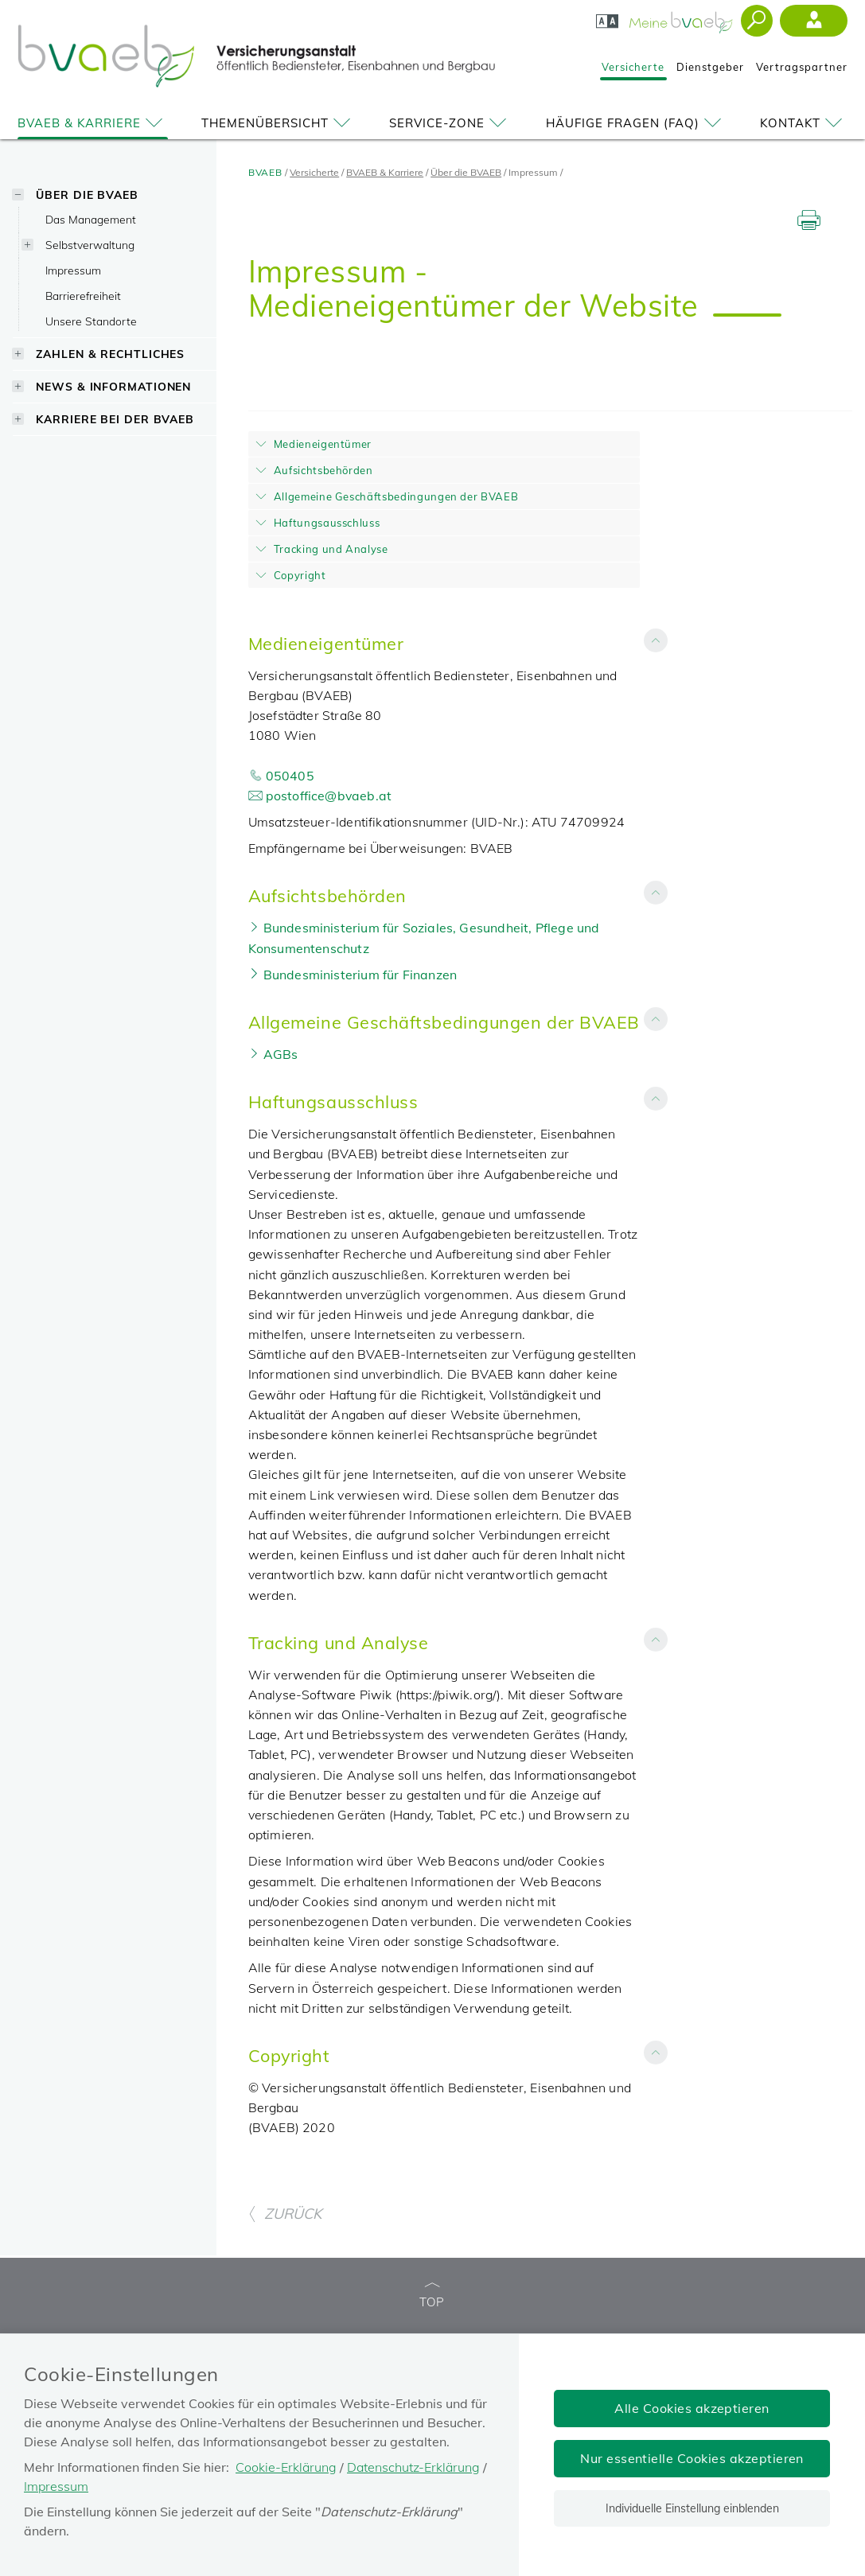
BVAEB (265, 172)
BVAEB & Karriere (93, 122)
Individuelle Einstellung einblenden (692, 2508)
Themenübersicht (278, 122)
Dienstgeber (710, 66)
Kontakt (803, 122)
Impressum (73, 270)
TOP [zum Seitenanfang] (432, 2296)
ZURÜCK (284, 2213)
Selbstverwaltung (89, 244)
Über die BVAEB (87, 194)
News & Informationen (113, 386)
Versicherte (633, 66)
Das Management (90, 219)
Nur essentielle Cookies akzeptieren (692, 2458)
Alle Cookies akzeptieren (692, 2408)
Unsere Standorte (91, 321)
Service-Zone (450, 122)
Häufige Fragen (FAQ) (636, 122)
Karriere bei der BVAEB (115, 419)
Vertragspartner (801, 66)
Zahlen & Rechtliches (110, 353)
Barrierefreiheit (83, 295)
